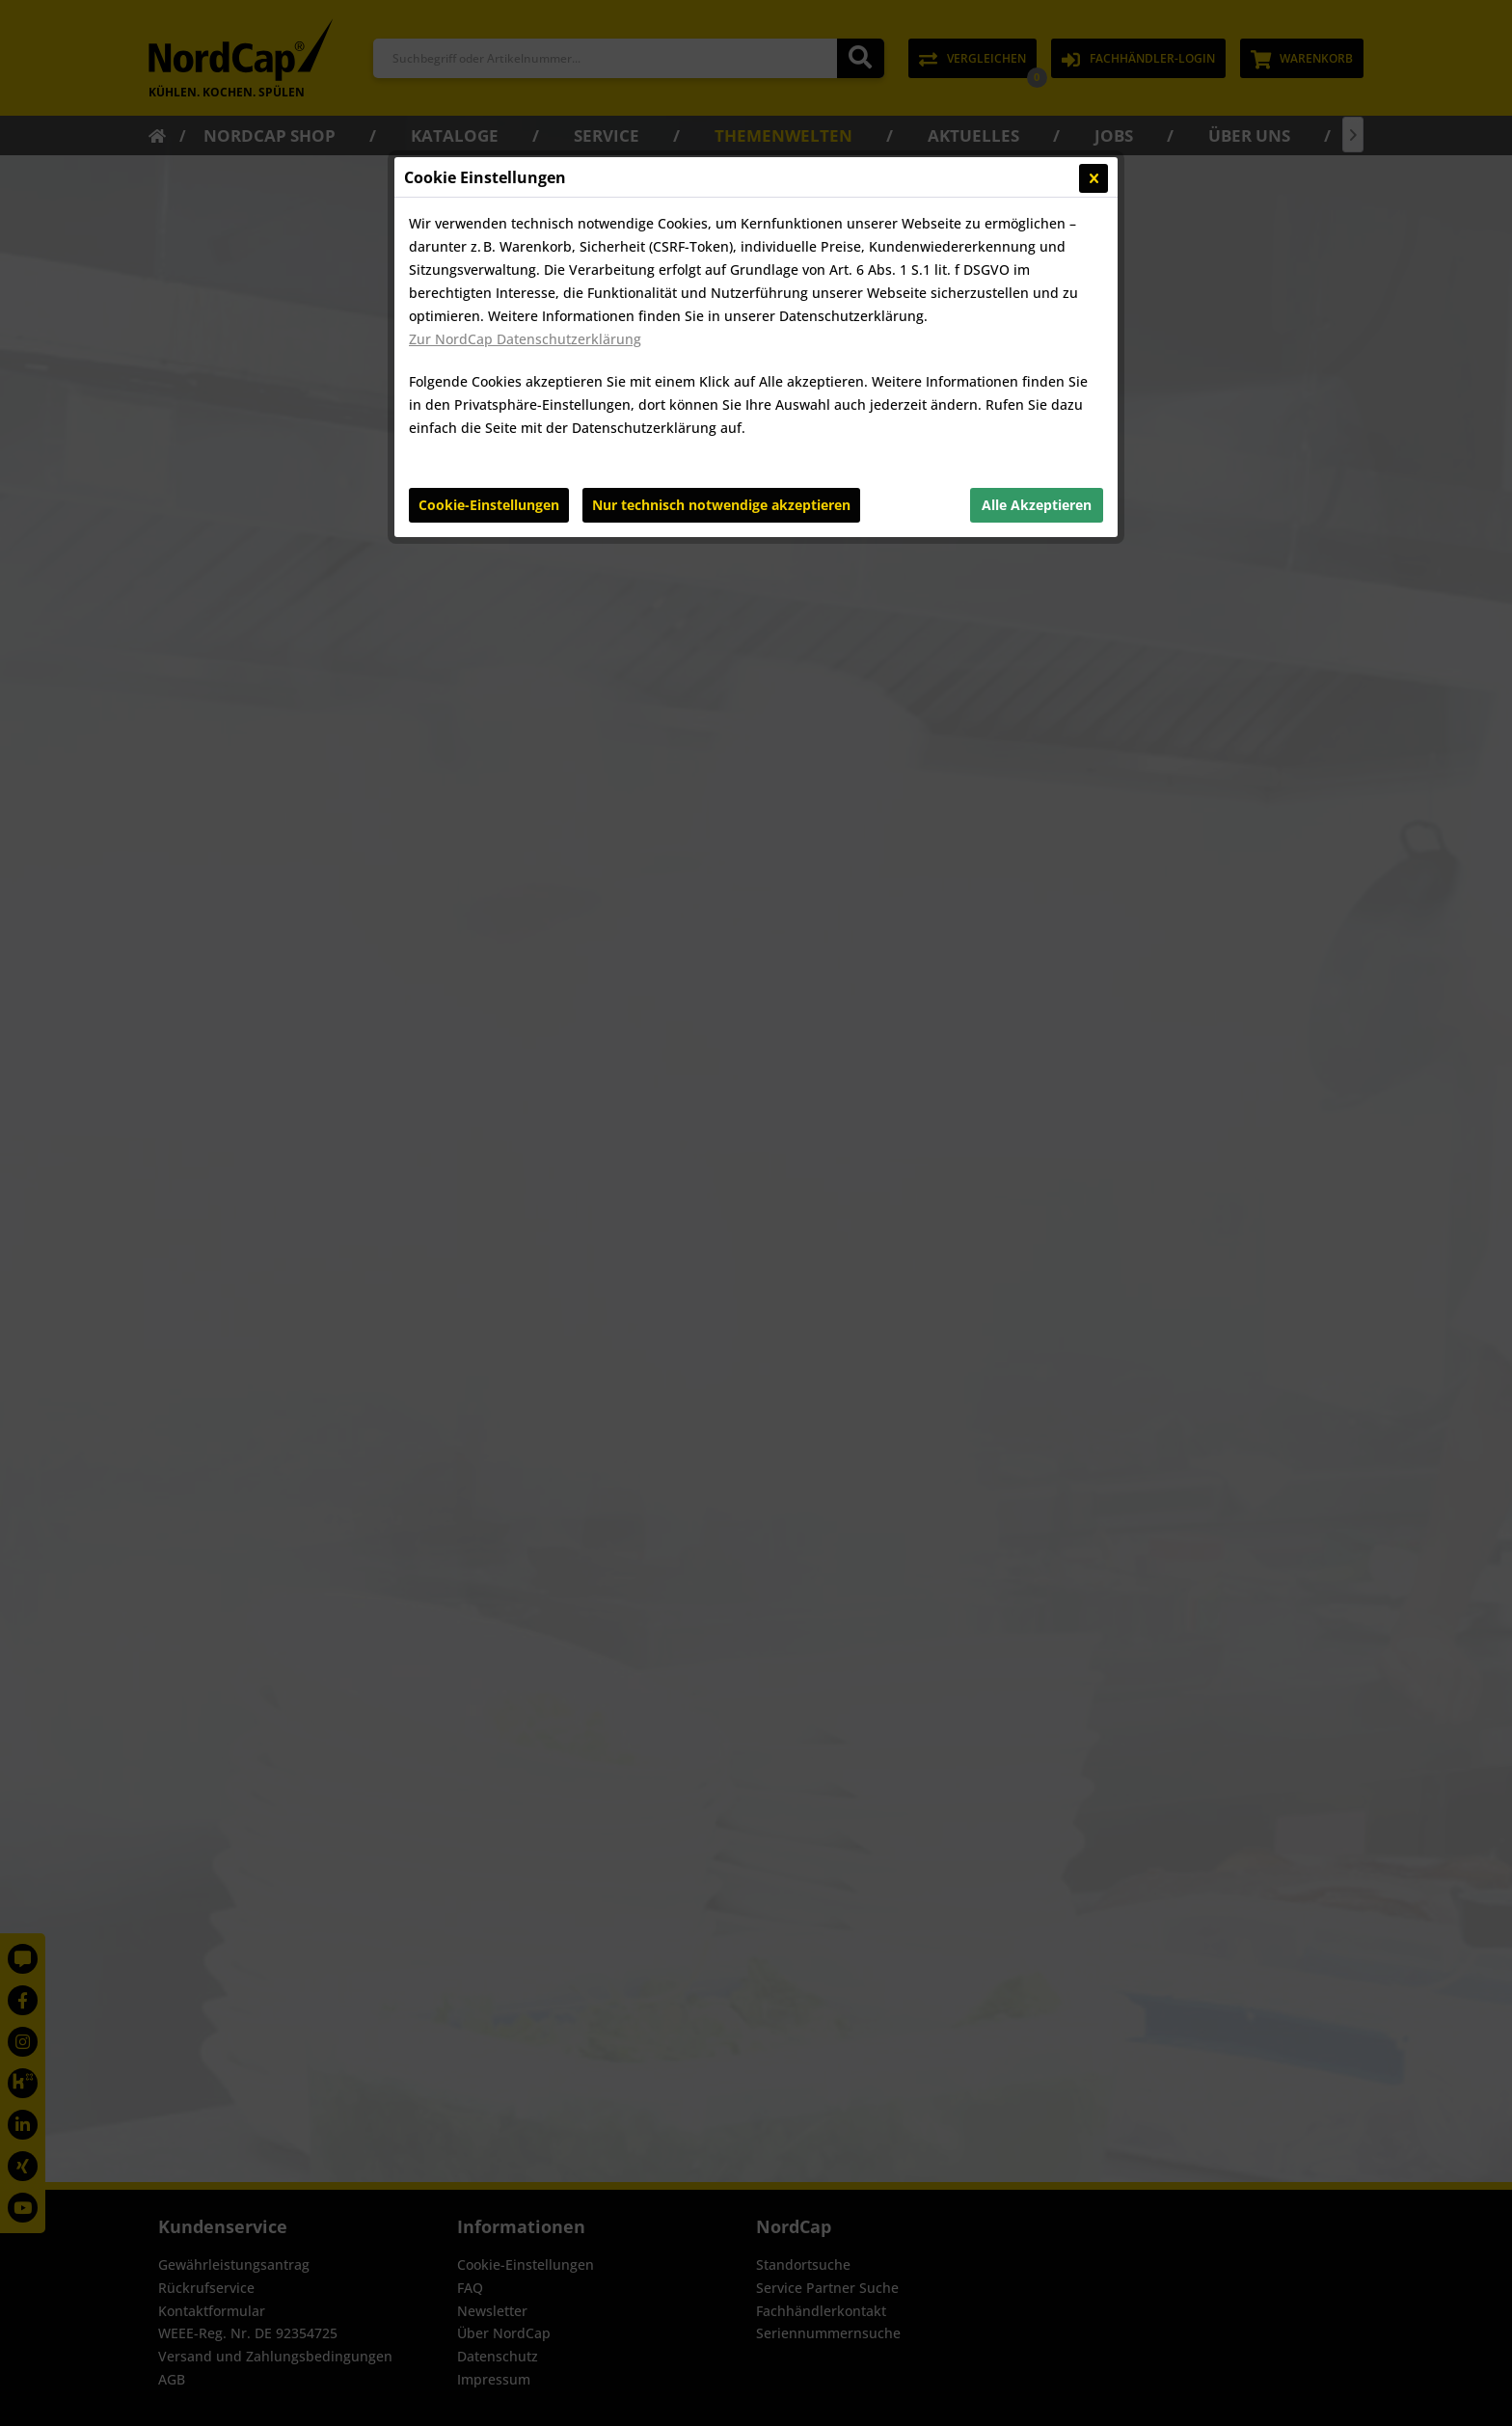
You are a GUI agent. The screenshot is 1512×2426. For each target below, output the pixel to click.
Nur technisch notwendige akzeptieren (721, 505)
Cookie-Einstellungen (488, 505)
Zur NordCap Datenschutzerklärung (525, 339)
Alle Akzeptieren (1037, 505)
